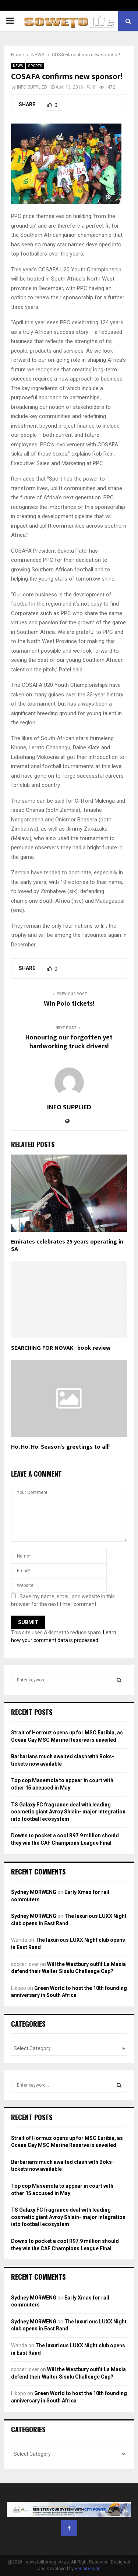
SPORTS (35, 66)
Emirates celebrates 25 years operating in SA (67, 1246)
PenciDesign (87, 2568)
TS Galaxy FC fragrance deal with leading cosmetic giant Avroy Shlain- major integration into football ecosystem (68, 1812)
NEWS (18, 66)
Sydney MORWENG (33, 1892)
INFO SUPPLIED (32, 87)
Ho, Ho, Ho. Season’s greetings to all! (60, 1447)
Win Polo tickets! (69, 1003)
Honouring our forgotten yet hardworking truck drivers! (69, 1042)
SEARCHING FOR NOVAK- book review (60, 1348)
